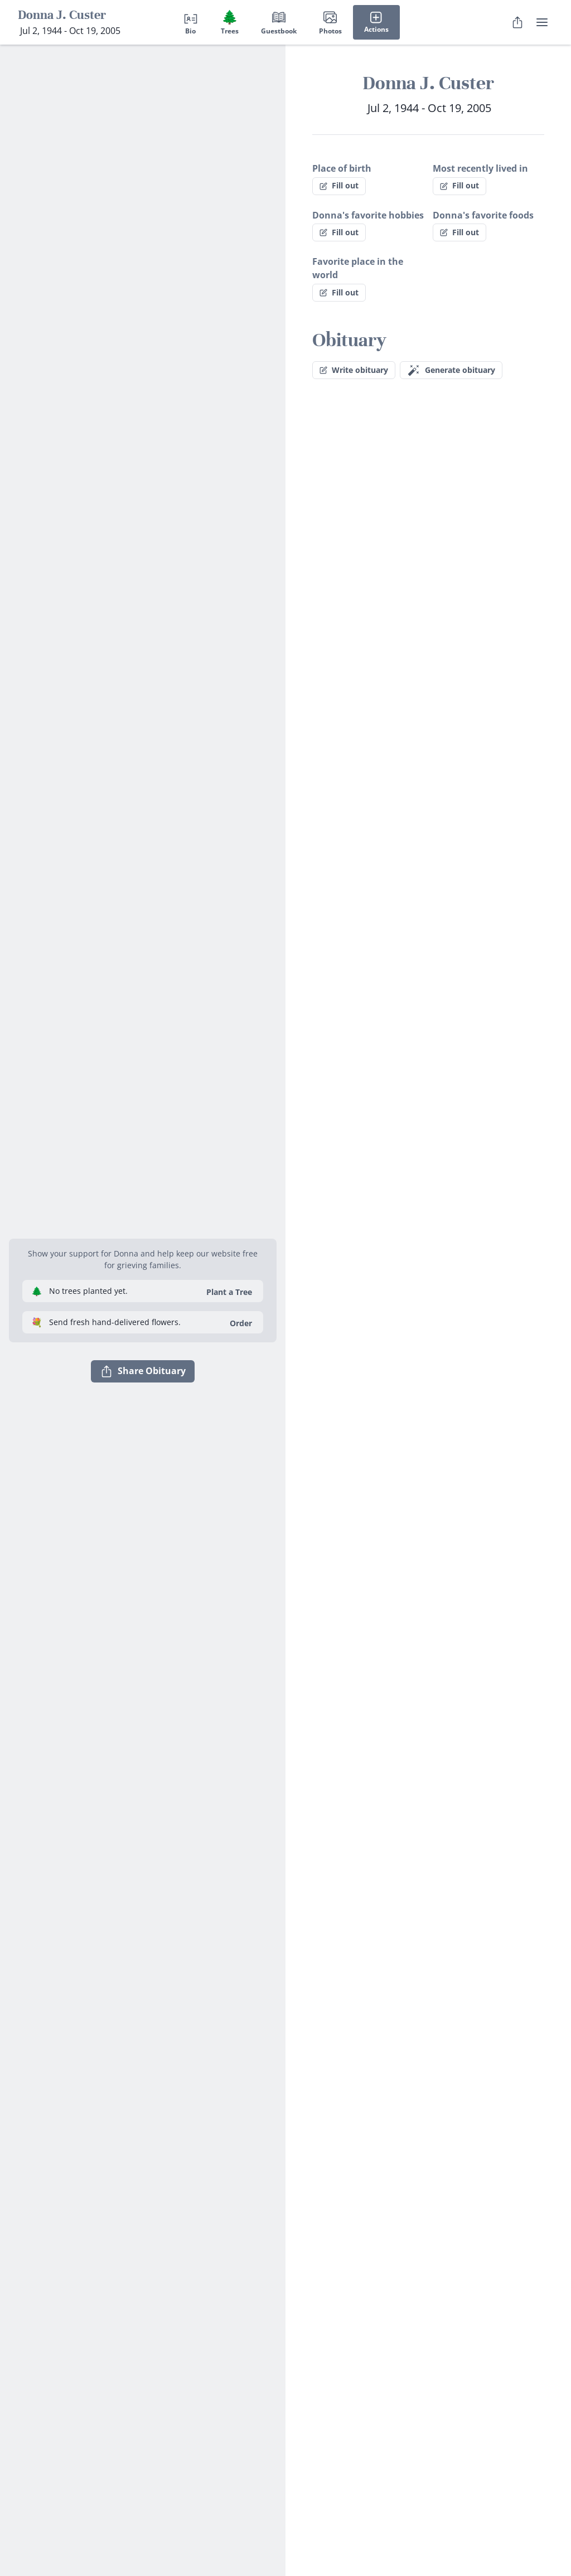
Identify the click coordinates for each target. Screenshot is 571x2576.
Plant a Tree (229, 1292)
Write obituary (354, 370)
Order (241, 1323)
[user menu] (542, 22)
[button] (143, 1225)
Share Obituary (143, 1371)
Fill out (339, 185)
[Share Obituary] (517, 22)
